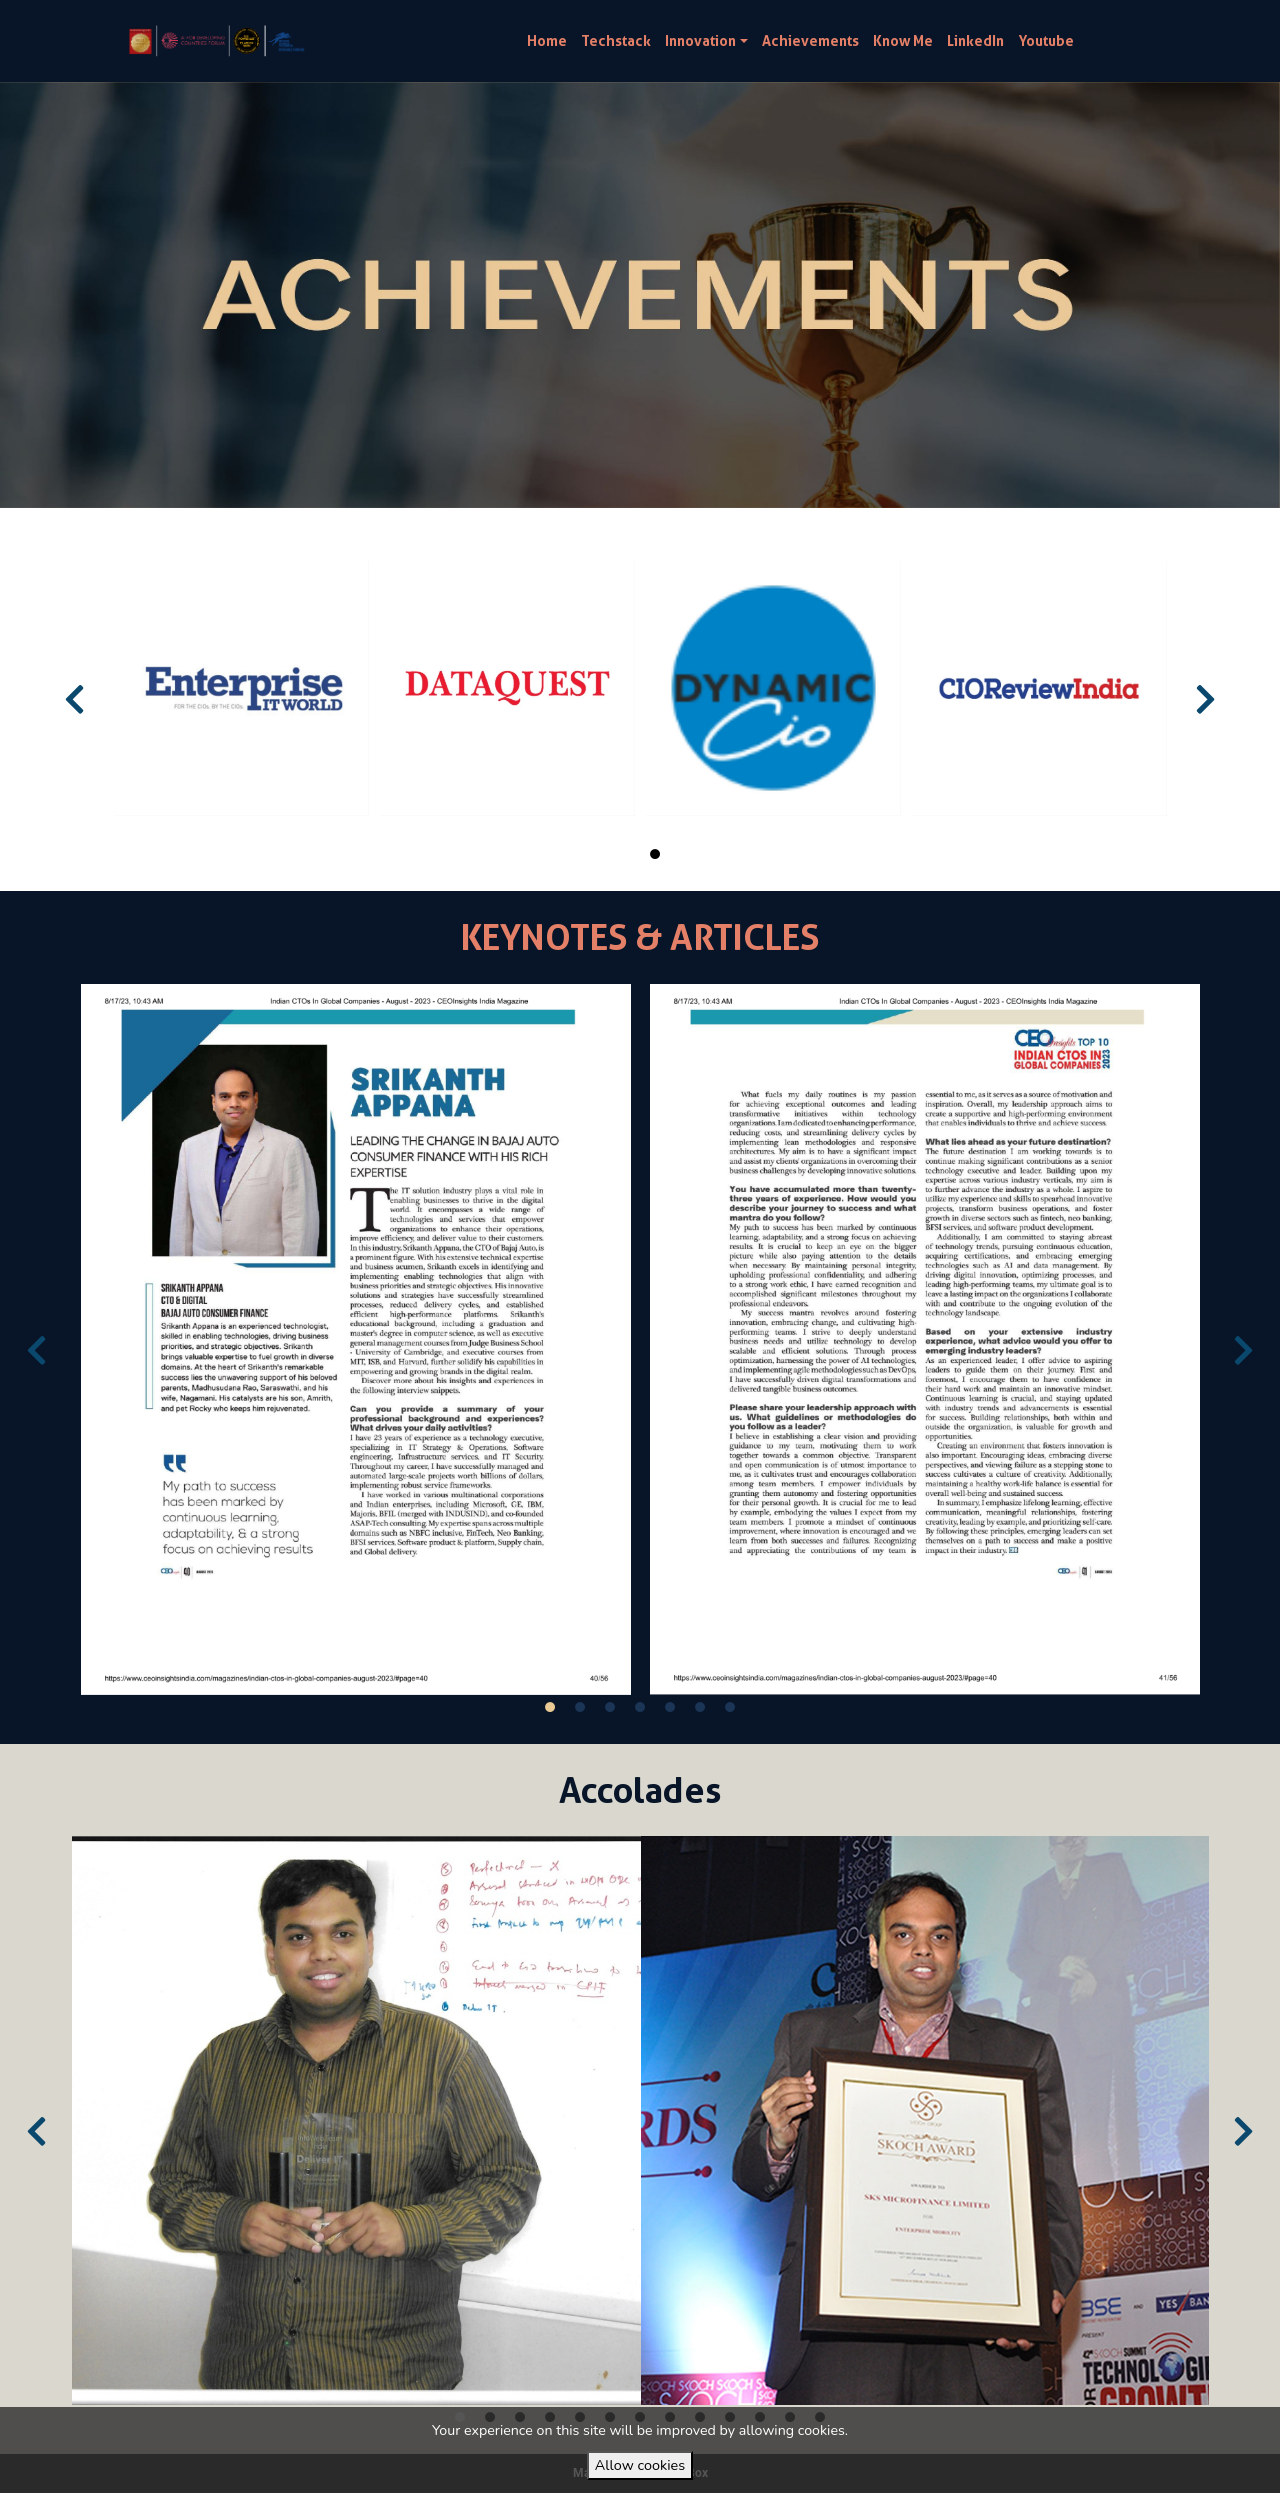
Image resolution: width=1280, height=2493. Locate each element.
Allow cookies (640, 2465)
